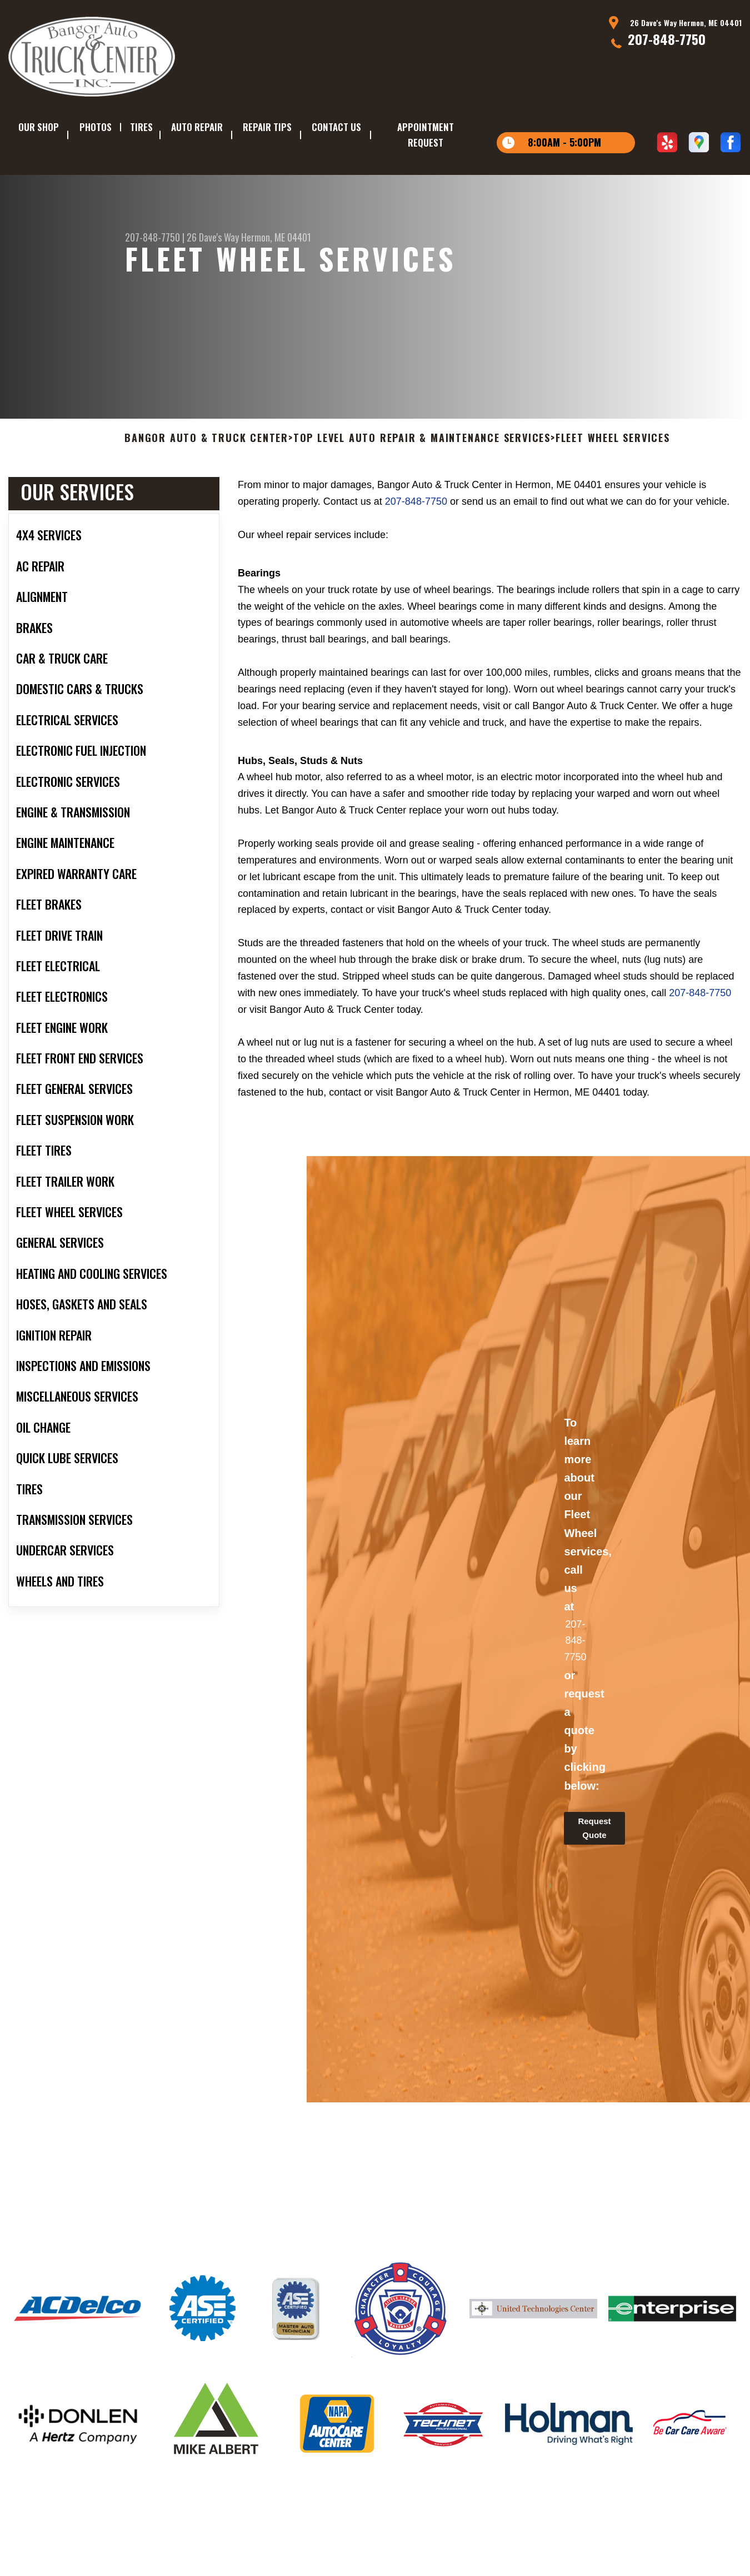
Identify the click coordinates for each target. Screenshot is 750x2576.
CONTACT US (336, 127)
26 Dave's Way (213, 237)
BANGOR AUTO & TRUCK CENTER (206, 471)
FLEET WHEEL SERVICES (613, 471)
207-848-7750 (667, 39)
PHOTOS (95, 127)
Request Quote (594, 1860)
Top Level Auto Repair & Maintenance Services (422, 471)
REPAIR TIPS (267, 127)
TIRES (141, 127)
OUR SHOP (38, 127)
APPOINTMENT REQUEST (425, 134)
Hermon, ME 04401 (276, 237)
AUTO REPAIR (197, 127)
